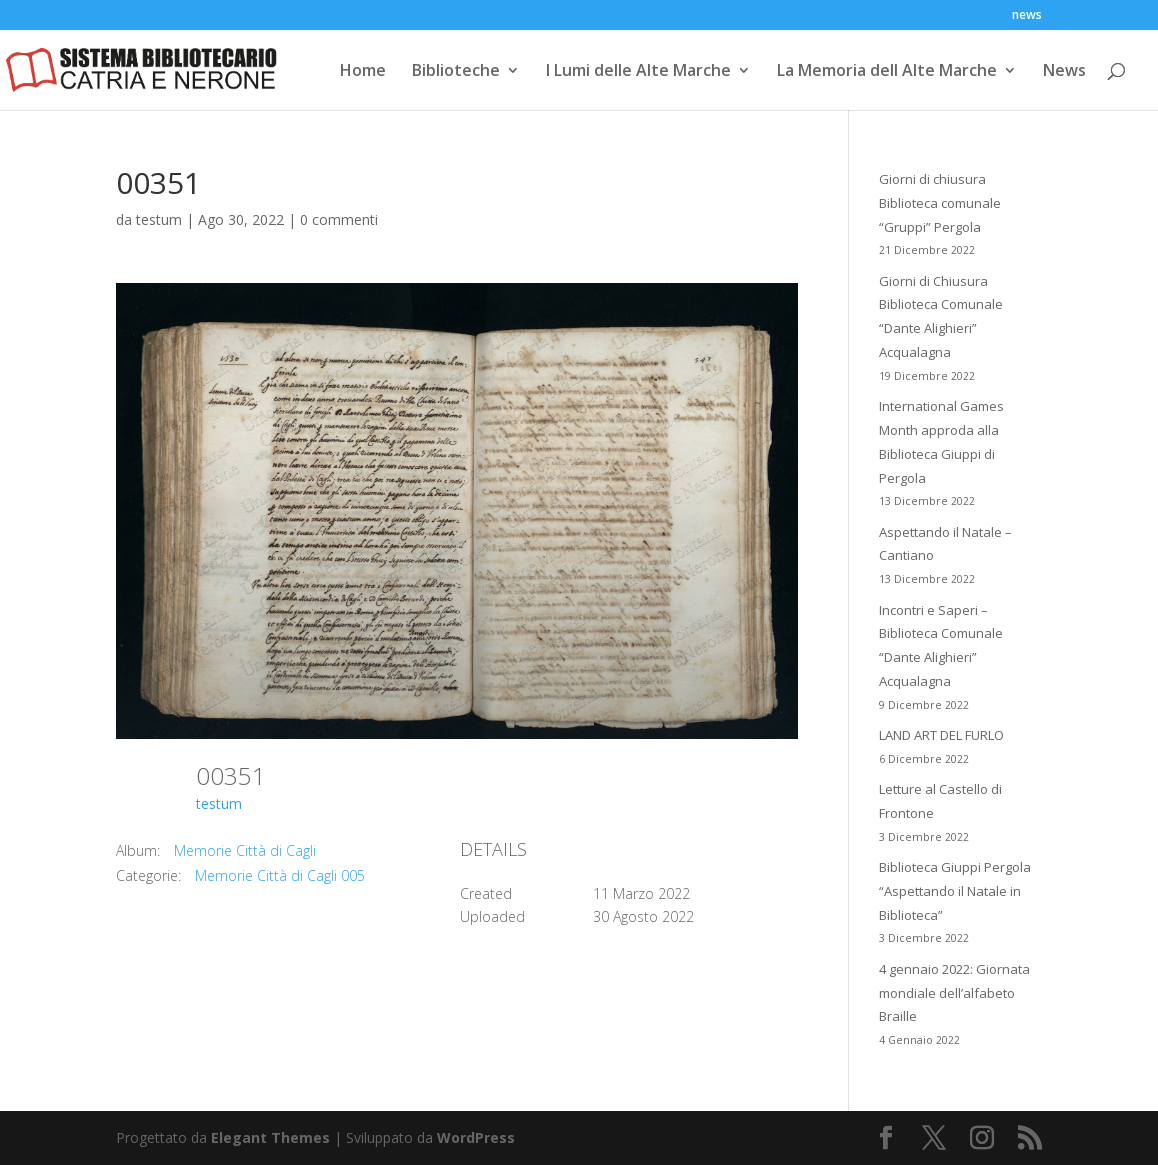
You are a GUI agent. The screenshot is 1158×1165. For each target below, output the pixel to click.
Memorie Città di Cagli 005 (280, 875)
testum (159, 219)
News (1064, 72)
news (1027, 16)
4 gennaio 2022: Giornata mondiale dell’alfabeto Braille (954, 993)
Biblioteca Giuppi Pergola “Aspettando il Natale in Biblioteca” (955, 891)
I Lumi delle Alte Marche (638, 72)
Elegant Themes (270, 1137)
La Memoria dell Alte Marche (887, 72)
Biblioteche (456, 72)
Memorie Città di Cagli (245, 850)
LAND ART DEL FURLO (941, 735)
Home (363, 72)
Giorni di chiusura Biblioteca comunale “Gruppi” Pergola (940, 203)
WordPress (476, 1137)
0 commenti (339, 219)
